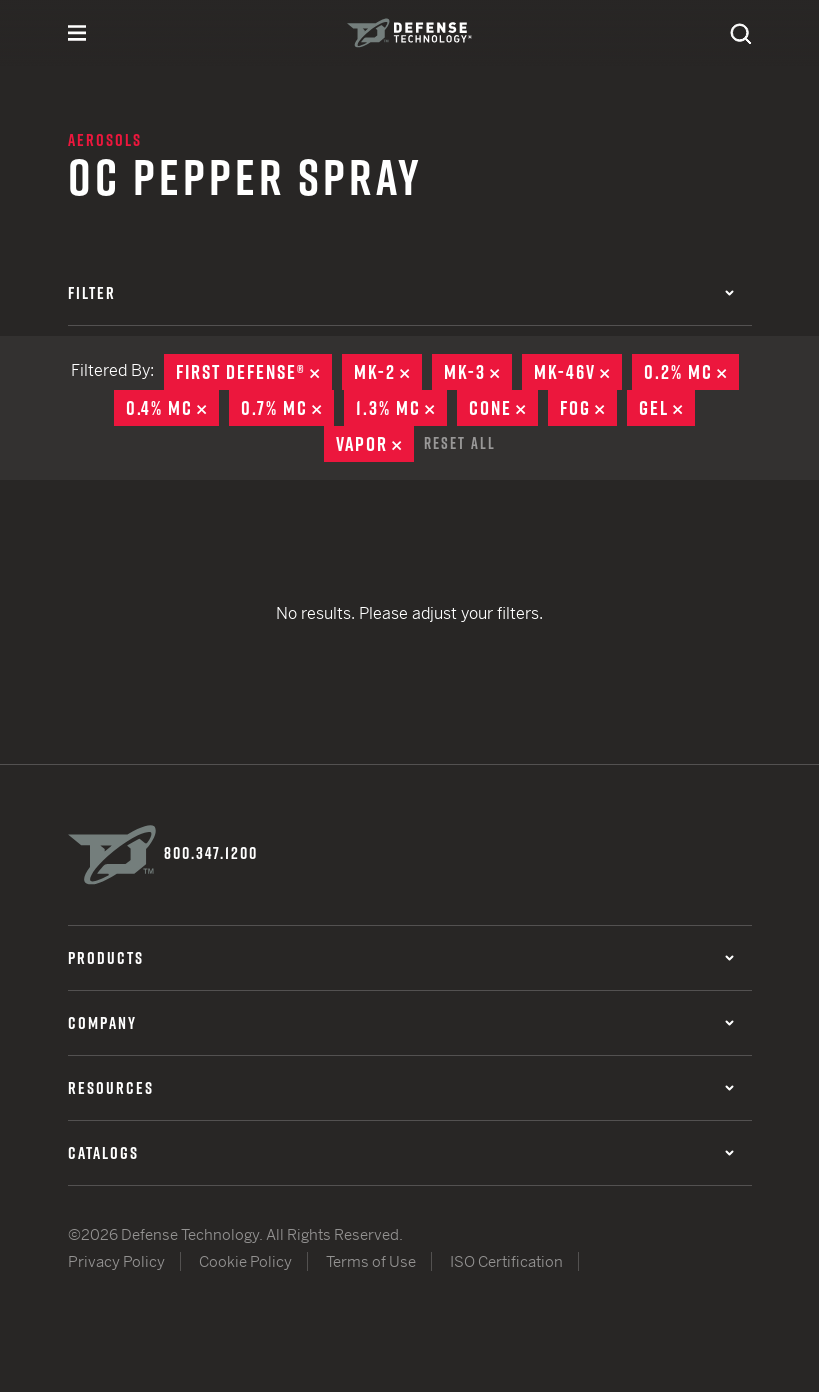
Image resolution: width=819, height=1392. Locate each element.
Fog (588, 408)
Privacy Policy (116, 1261)
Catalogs (401, 1153)
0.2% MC (691, 372)
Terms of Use (371, 1261)
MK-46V (578, 372)
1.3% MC (401, 408)
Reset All (460, 443)
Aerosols (105, 140)
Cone (503, 408)
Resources (401, 1088)
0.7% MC (287, 408)
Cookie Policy (245, 1261)
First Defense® (254, 372)
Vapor (375, 444)
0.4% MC (172, 408)
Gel (667, 408)
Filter (401, 293)
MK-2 (388, 372)
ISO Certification (506, 1261)
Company (401, 1023)
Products (401, 958)
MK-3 (478, 372)
